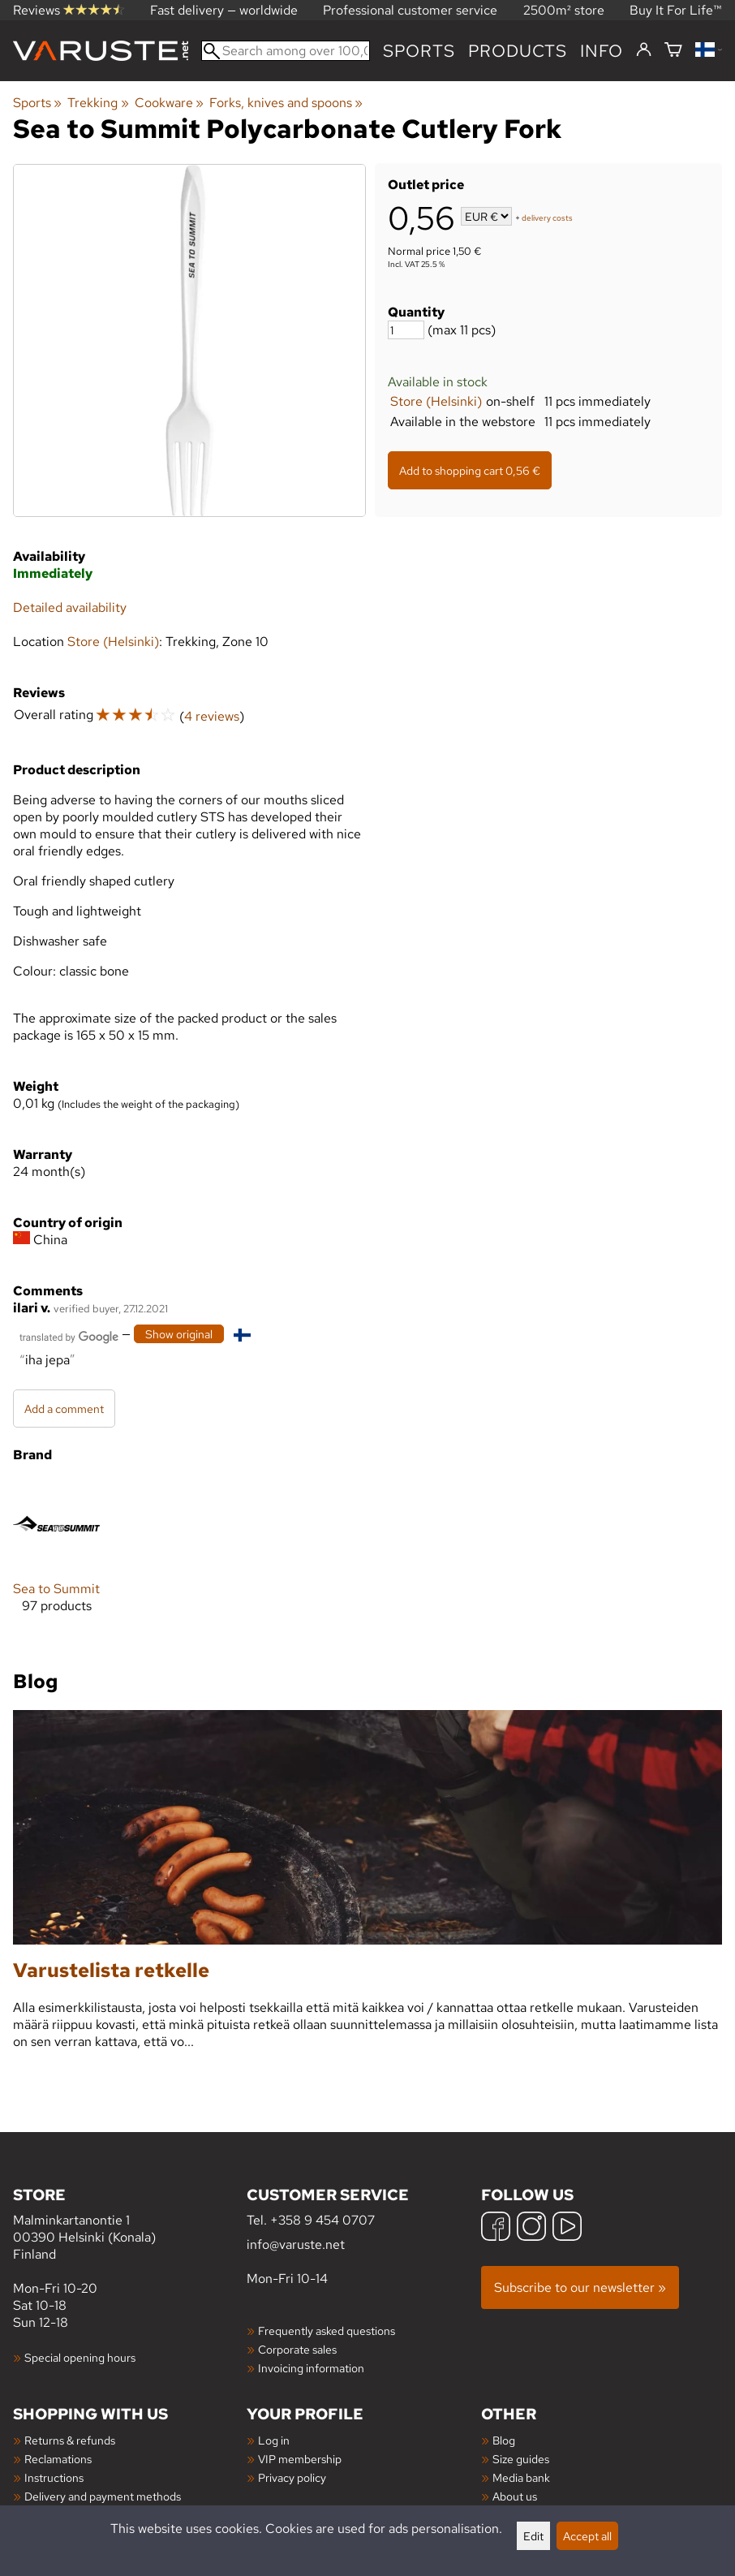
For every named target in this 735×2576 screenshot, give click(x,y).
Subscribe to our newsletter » (580, 2287)
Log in (274, 2440)
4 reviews (211, 716)
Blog (503, 2440)
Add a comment (64, 1408)
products (517, 51)
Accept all (587, 2536)
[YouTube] (567, 2228)
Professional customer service (410, 10)
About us (514, 2496)
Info (601, 51)
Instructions (54, 2477)
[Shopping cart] (673, 51)
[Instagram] (531, 2228)
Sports (419, 51)
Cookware (169, 102)
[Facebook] (495, 2228)
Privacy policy (292, 2477)
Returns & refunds (69, 2440)
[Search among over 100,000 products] (285, 51)
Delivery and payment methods (102, 2496)
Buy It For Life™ (676, 10)
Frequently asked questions (326, 2330)
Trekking (97, 102)
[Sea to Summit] (56, 1559)
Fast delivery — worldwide (224, 10)
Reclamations (58, 2458)
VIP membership (300, 2458)
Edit (533, 2536)
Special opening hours (79, 2357)
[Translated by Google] (68, 1335)
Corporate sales (297, 2349)
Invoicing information (311, 2368)
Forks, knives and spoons (286, 102)
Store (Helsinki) (436, 401)
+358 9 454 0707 (322, 2220)
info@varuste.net (296, 2244)
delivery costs (547, 218)
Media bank (521, 2477)
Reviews (68, 10)
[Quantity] (406, 330)
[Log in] (643, 50)
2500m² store (563, 10)
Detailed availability (70, 607)
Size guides (520, 2458)
